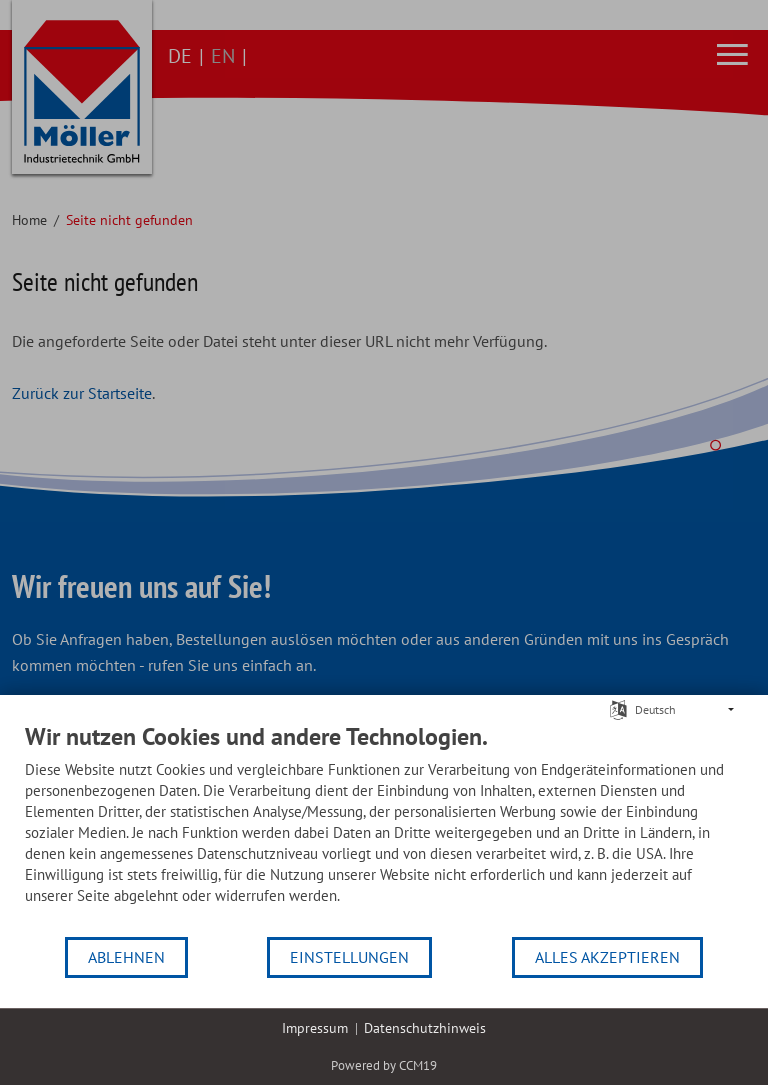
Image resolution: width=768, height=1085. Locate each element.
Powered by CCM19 (384, 1065)
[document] (384, 828)
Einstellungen (349, 957)
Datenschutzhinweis (425, 1028)
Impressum (315, 1028)
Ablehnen (126, 957)
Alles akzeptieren (607, 957)
